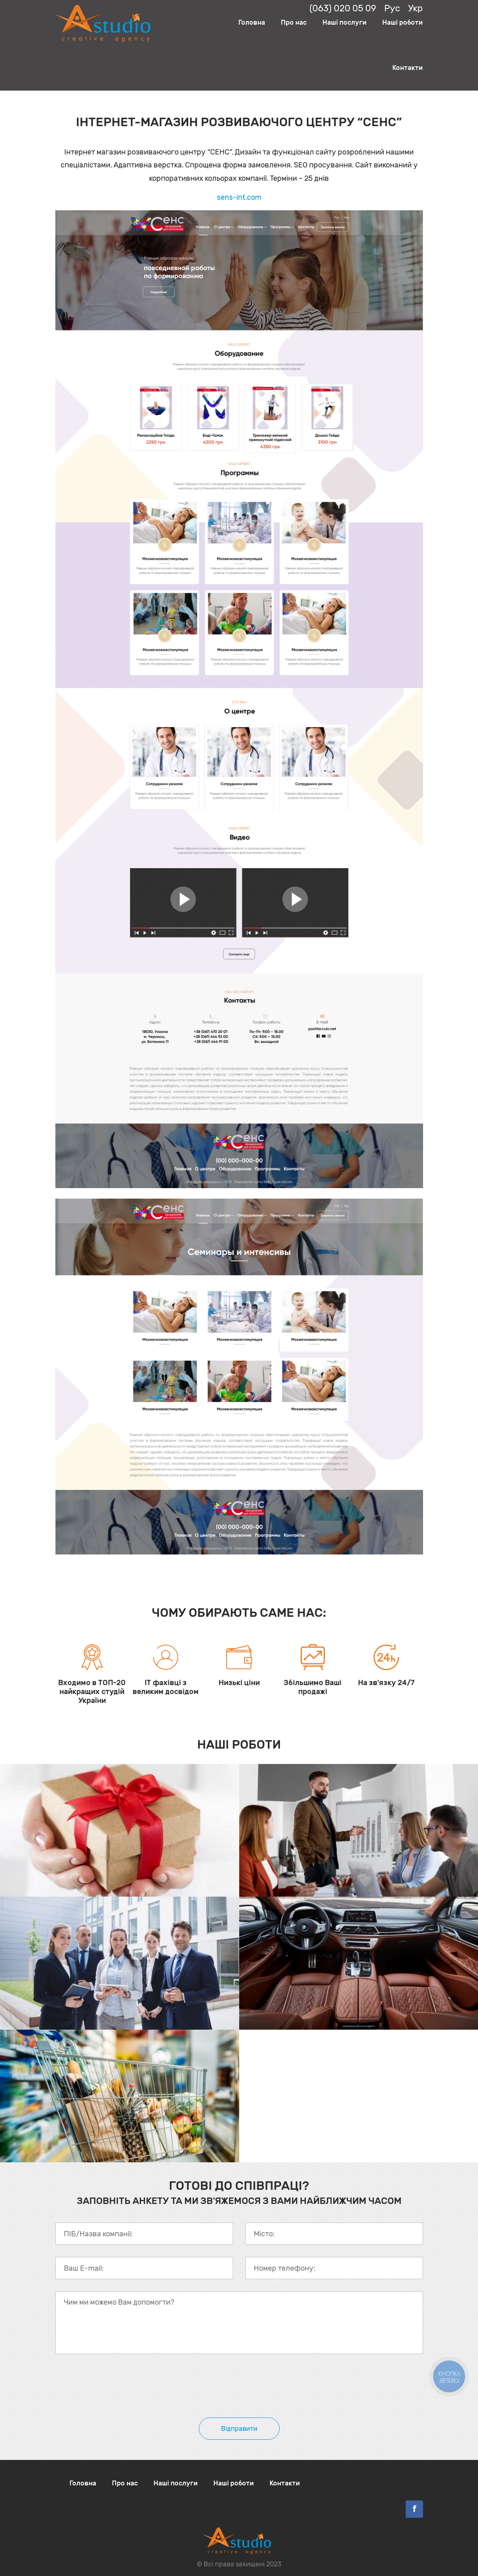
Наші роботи (402, 22)
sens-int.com (239, 197)
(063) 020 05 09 (343, 8)
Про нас (294, 22)
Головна (251, 22)
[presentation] (116, 2389)
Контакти (407, 68)
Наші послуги (344, 22)
